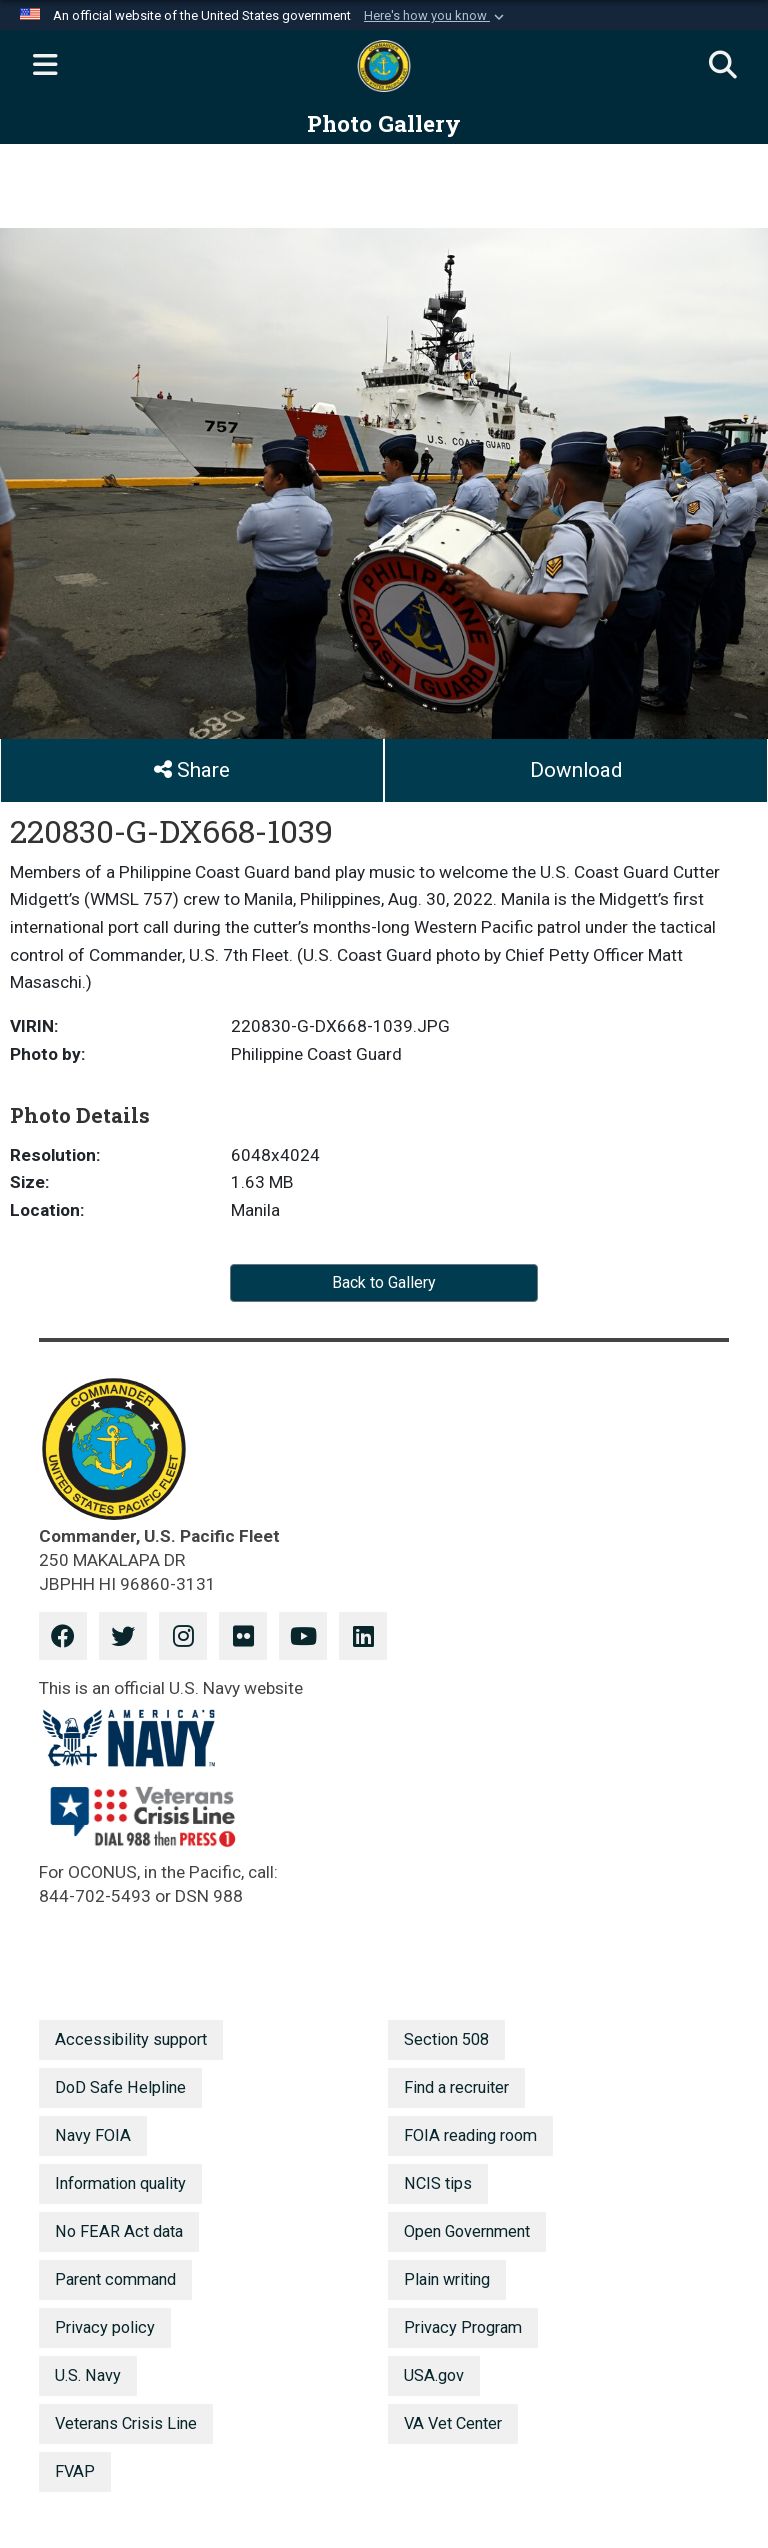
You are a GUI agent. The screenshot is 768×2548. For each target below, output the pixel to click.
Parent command (115, 2279)
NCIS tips (438, 2183)
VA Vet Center (453, 2423)
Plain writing (447, 2279)
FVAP (75, 2471)
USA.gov (434, 2375)
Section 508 (446, 2039)
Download (576, 770)
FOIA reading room (470, 2135)
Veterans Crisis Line (126, 2423)
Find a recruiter (456, 2087)
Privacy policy (105, 2327)
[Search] (723, 66)
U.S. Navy (88, 2375)
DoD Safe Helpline (120, 2087)
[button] (436, 16)
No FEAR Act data (119, 2231)
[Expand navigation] (45, 66)
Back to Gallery (384, 1282)
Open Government (467, 2231)
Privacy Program (463, 2327)
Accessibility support (131, 2039)
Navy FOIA (93, 2135)
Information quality (120, 2183)
